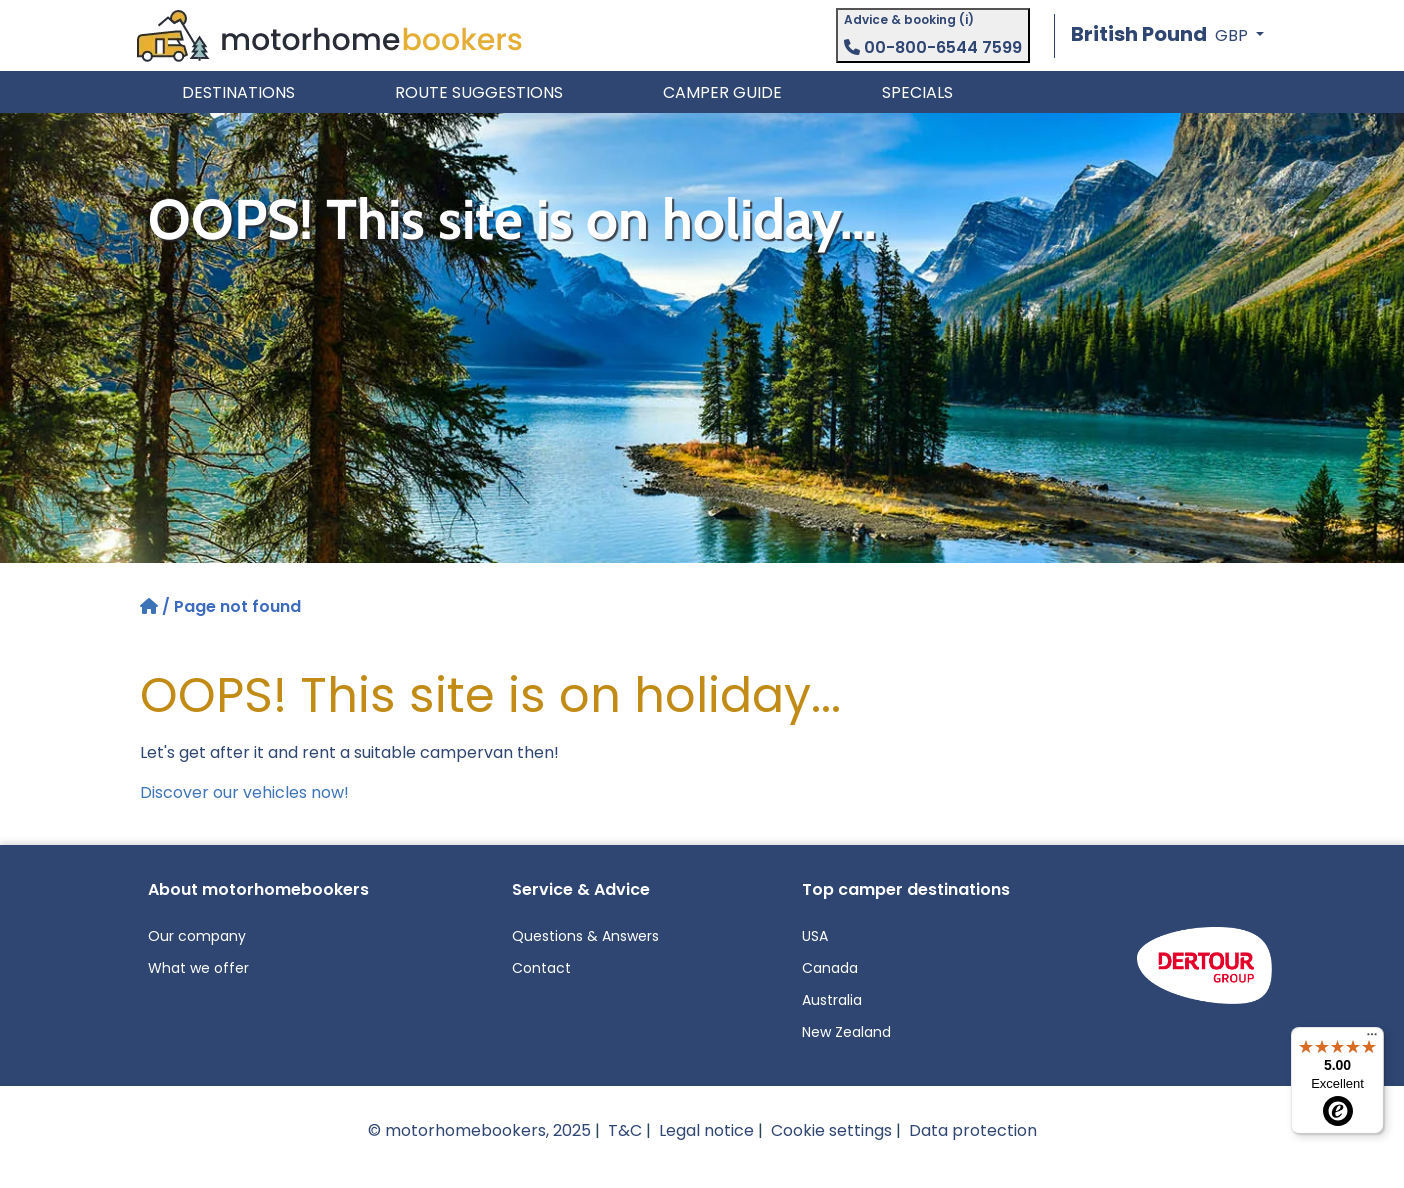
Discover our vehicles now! (244, 792)
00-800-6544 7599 (933, 47)
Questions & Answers (585, 936)
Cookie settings (831, 1130)
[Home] (151, 606)
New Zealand (846, 1032)
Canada (830, 968)
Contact (541, 968)
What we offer (198, 968)
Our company (197, 936)
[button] (1167, 35)
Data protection (973, 1130)
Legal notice (706, 1130)
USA (815, 936)
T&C (625, 1130)
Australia (832, 1000)
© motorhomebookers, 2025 (479, 1130)
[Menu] (1372, 1039)
